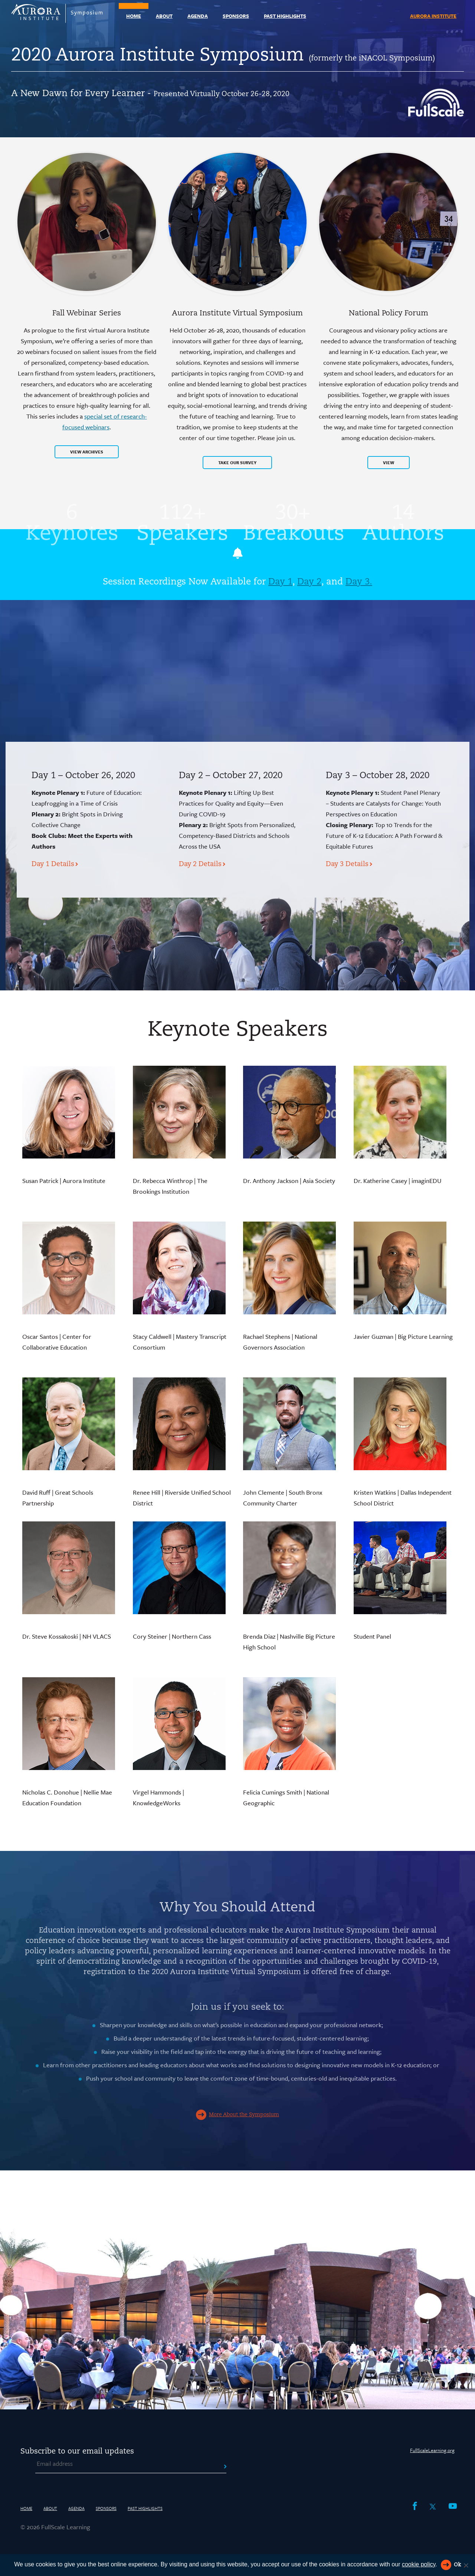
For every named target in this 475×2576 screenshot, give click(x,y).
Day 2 (309, 582)
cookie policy (418, 2564)
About (164, 16)
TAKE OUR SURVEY (237, 462)
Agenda (197, 16)
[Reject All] (465, 2565)
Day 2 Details (200, 864)
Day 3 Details (347, 864)
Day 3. (358, 582)
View (388, 462)
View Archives (86, 452)
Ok (457, 2565)
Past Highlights (285, 16)
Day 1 (280, 582)
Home (133, 16)
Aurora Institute (433, 16)
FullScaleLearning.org (432, 2450)
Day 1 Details (53, 864)
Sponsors (236, 16)
